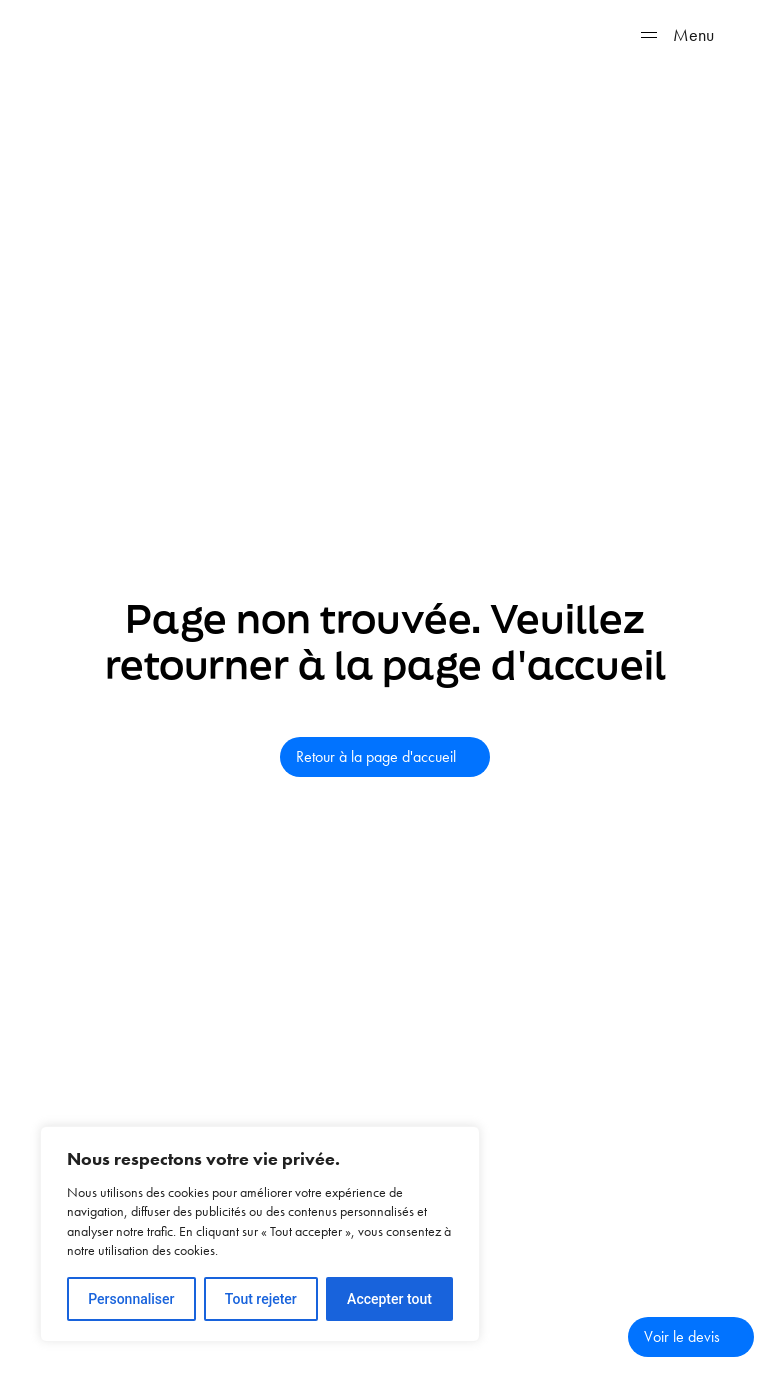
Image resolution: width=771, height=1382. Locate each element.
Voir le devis (682, 1336)
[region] (260, 1234)
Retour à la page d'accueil (376, 756)
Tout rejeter (261, 1299)
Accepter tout (389, 1299)
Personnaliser (131, 1299)
